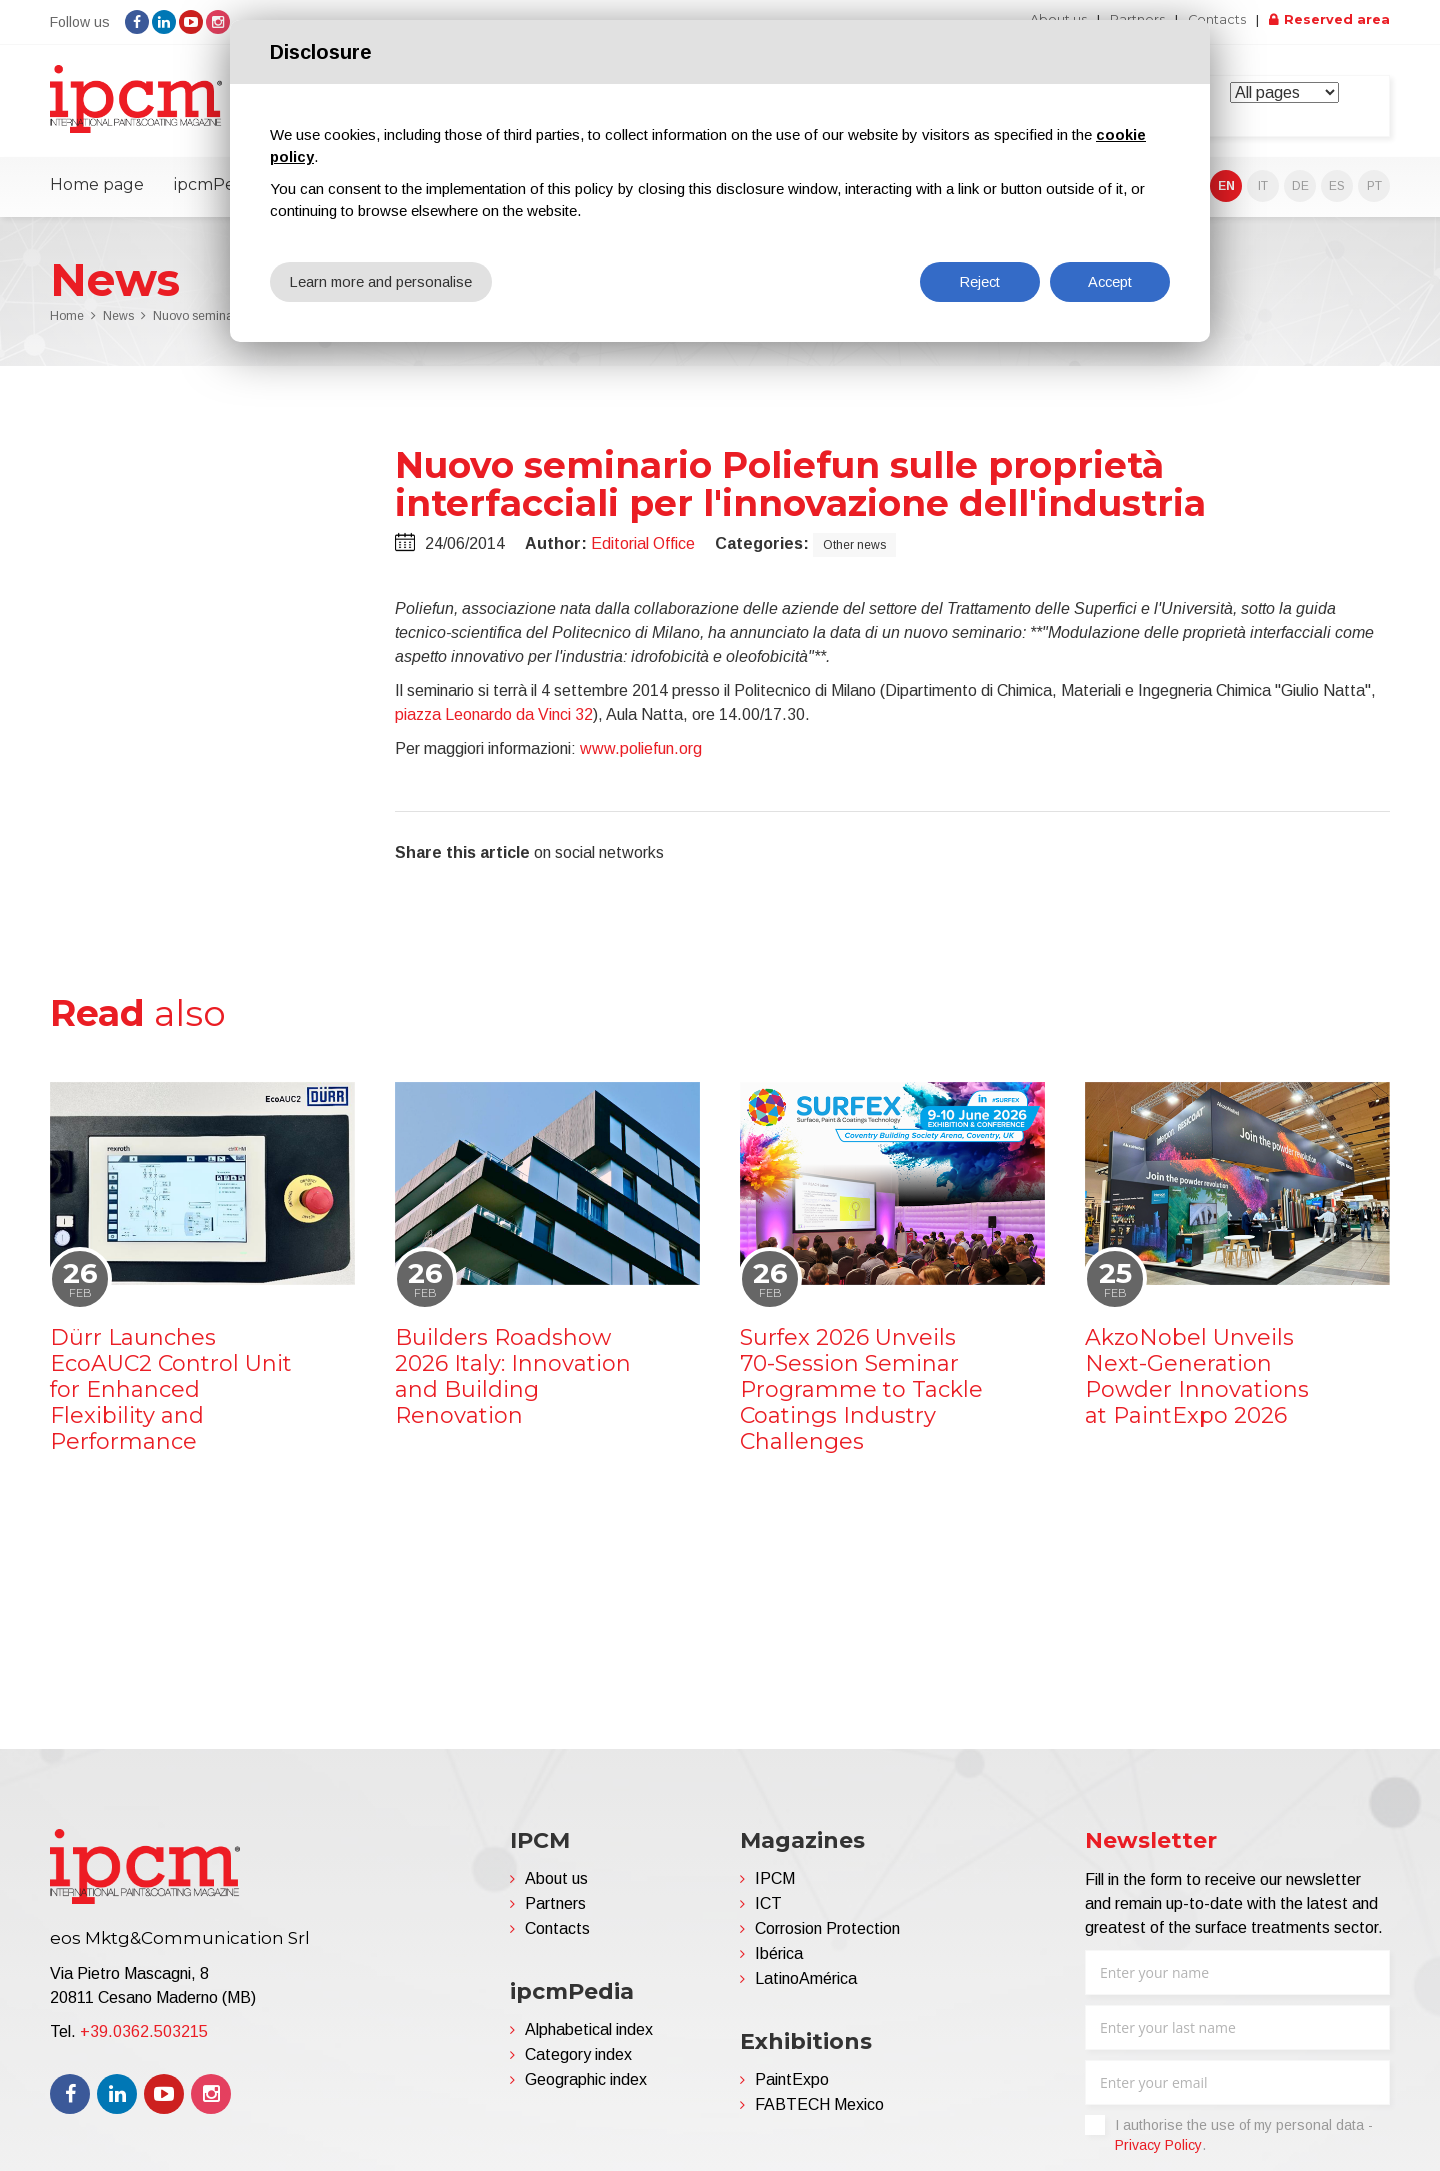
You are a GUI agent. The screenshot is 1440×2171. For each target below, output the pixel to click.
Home (67, 324)
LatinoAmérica (806, 1986)
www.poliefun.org (641, 755)
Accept (1110, 281)
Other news (854, 552)
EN (1226, 194)
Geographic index (586, 2087)
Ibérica (779, 1961)
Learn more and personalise (382, 281)
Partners (555, 1911)
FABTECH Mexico (819, 2112)
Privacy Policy (1158, 2153)
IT (1263, 194)
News (118, 324)
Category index (578, 2062)
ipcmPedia (216, 192)
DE (1300, 194)
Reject (980, 281)
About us (556, 1886)
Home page (97, 192)
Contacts (1210, 20)
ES (1337, 194)
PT (1374, 194)
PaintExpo (792, 2087)
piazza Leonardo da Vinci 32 (494, 721)
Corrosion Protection (827, 1936)
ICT (768, 1911)
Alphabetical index (589, 2037)
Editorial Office (643, 550)
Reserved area (1335, 20)
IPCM (775, 1886)
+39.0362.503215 (144, 2039)
